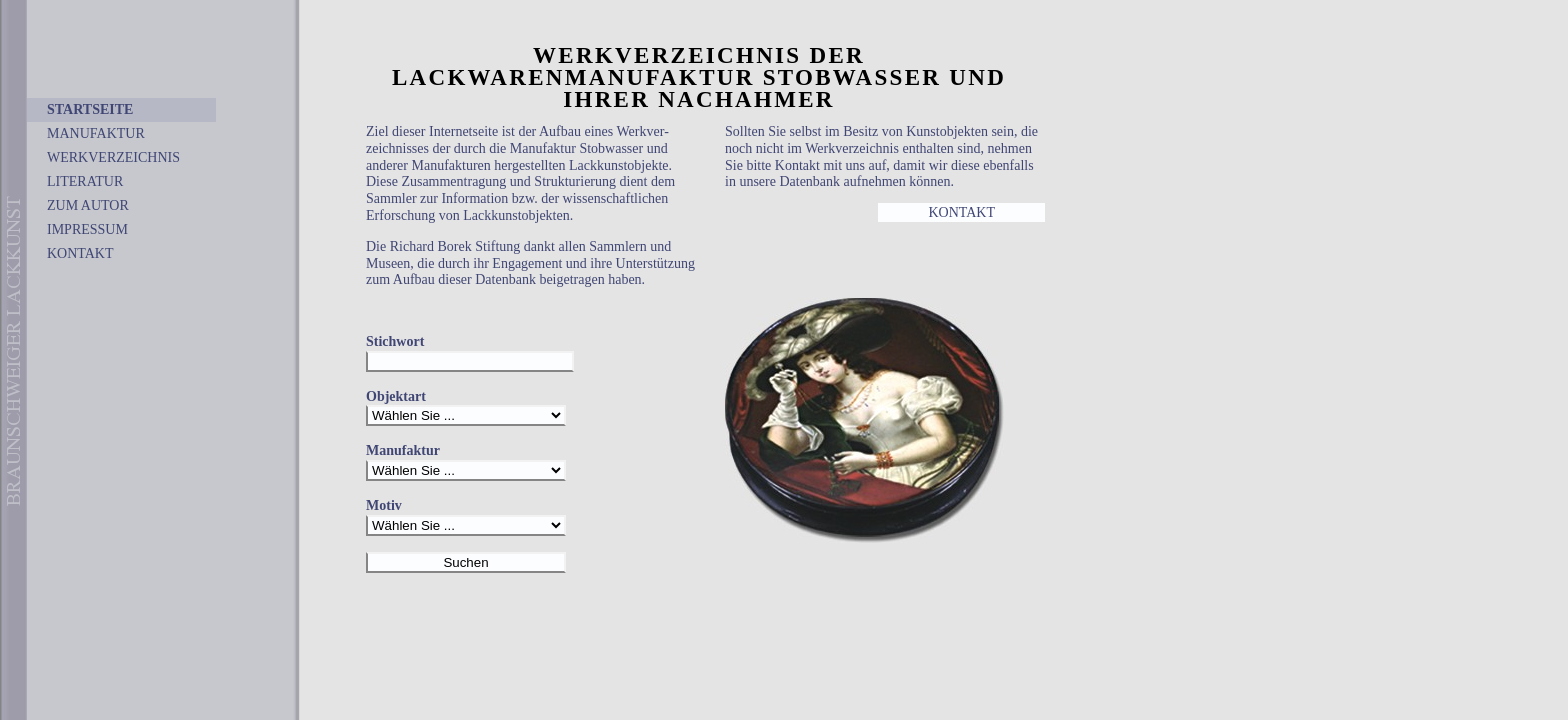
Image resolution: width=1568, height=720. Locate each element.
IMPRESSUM (87, 229)
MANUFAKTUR (96, 133)
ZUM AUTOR (88, 205)
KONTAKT (80, 253)
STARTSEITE (90, 109)
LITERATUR (85, 181)
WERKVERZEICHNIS (113, 157)
